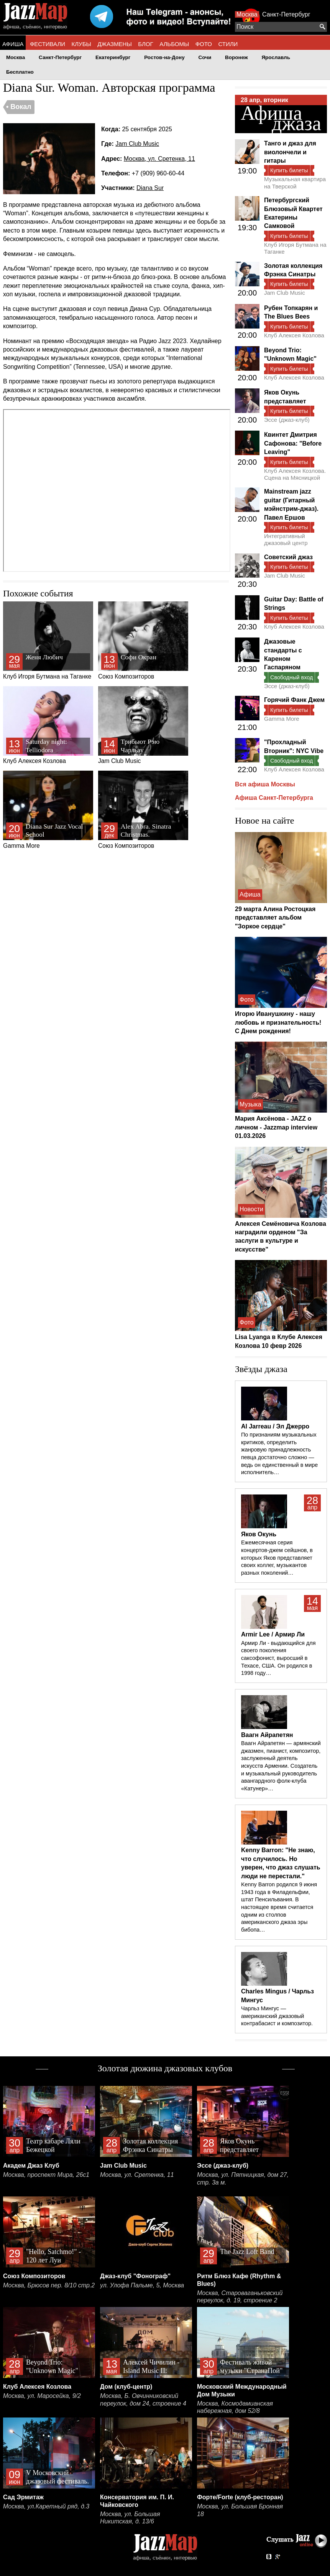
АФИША (12, 44)
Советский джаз (288, 557)
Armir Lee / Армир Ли (273, 1634)
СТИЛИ (228, 44)
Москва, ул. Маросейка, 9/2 (42, 2396)
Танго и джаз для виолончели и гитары (290, 152)
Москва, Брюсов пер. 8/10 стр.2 (49, 2285)
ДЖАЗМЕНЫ (114, 44)
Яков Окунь (258, 1534)
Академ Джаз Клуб (31, 2165)
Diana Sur (150, 188)
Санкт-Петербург (286, 14)
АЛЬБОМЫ (174, 44)
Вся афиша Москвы (265, 784)
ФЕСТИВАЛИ (47, 44)
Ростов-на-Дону (164, 57)
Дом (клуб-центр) (126, 2386)
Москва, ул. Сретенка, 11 (159, 158)
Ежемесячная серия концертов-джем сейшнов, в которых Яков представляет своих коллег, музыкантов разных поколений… (277, 1557)
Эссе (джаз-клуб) (287, 419)
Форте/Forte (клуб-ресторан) (240, 2497)
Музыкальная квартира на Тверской (295, 182)
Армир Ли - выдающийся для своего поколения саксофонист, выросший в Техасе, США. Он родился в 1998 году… (278, 1658)
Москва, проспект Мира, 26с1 (46, 2174)
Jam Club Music (137, 143)
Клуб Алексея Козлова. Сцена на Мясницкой (295, 474)
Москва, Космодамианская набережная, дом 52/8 (235, 2407)
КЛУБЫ (81, 44)
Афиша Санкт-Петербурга (274, 797)
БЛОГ (145, 44)
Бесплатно (20, 72)
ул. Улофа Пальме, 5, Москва (142, 2285)
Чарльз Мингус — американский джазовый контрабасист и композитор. (277, 2015)
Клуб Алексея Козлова (48, 725)
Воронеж (236, 57)
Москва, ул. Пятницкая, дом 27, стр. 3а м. (243, 2178)
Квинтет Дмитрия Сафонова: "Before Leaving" (293, 443)
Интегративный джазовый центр (286, 539)
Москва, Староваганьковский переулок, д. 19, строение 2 (240, 2297)
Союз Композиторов (143, 640)
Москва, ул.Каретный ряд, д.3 (46, 2506)
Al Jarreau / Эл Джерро (275, 1426)
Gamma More (48, 810)
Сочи (205, 57)
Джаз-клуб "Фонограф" (135, 2276)
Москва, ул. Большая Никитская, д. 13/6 (130, 2518)
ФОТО (203, 44)
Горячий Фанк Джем (294, 700)
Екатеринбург (112, 57)
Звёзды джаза (261, 1369)
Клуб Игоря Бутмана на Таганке (48, 640)
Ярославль (275, 57)
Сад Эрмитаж (23, 2497)
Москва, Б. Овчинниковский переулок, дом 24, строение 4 (143, 2400)
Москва (247, 14)
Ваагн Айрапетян (267, 1735)
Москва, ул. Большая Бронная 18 (240, 2510)
